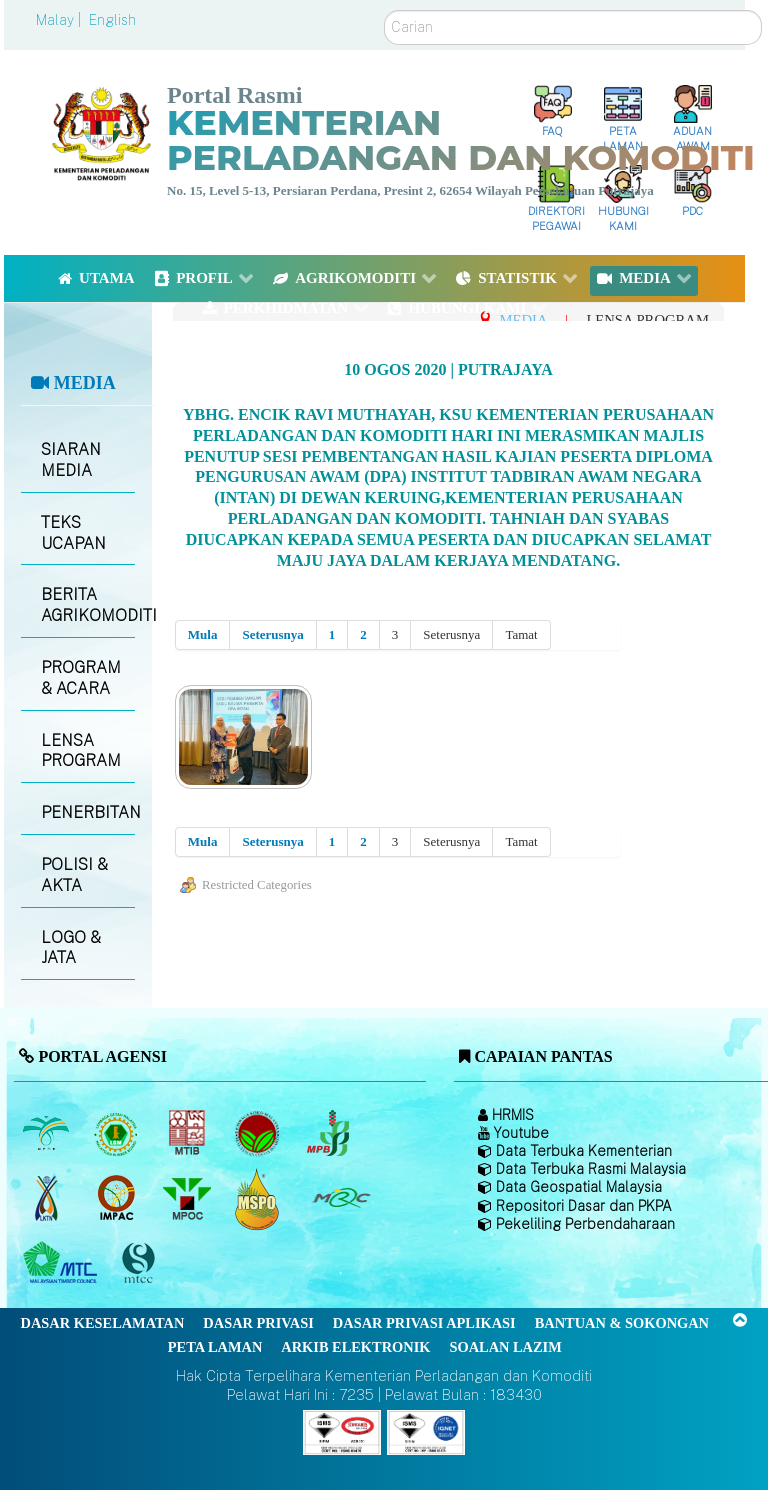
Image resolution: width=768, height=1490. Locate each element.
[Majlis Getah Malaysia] (340, 1199)
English (112, 20)
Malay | (60, 20)
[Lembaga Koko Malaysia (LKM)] (259, 1134)
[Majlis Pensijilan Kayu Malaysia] (141, 1263)
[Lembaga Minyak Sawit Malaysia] (47, 1134)
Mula (203, 634)
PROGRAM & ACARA (81, 678)
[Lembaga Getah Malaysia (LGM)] (118, 1134)
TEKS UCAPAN (73, 533)
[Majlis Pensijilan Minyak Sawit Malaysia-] (259, 1198)
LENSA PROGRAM (81, 751)
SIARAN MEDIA (71, 460)
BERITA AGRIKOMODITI (87, 605)
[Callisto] (342, 1430)
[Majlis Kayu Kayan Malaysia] (62, 1264)
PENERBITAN (87, 812)
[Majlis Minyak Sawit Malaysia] (188, 1199)
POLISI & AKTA (74, 875)
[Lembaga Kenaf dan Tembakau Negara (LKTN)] (47, 1199)
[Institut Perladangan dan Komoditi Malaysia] (118, 1199)
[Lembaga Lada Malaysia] (329, 1134)
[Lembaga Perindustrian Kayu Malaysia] (188, 1134)
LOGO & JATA (71, 948)
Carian (384, 10)
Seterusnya (272, 634)
